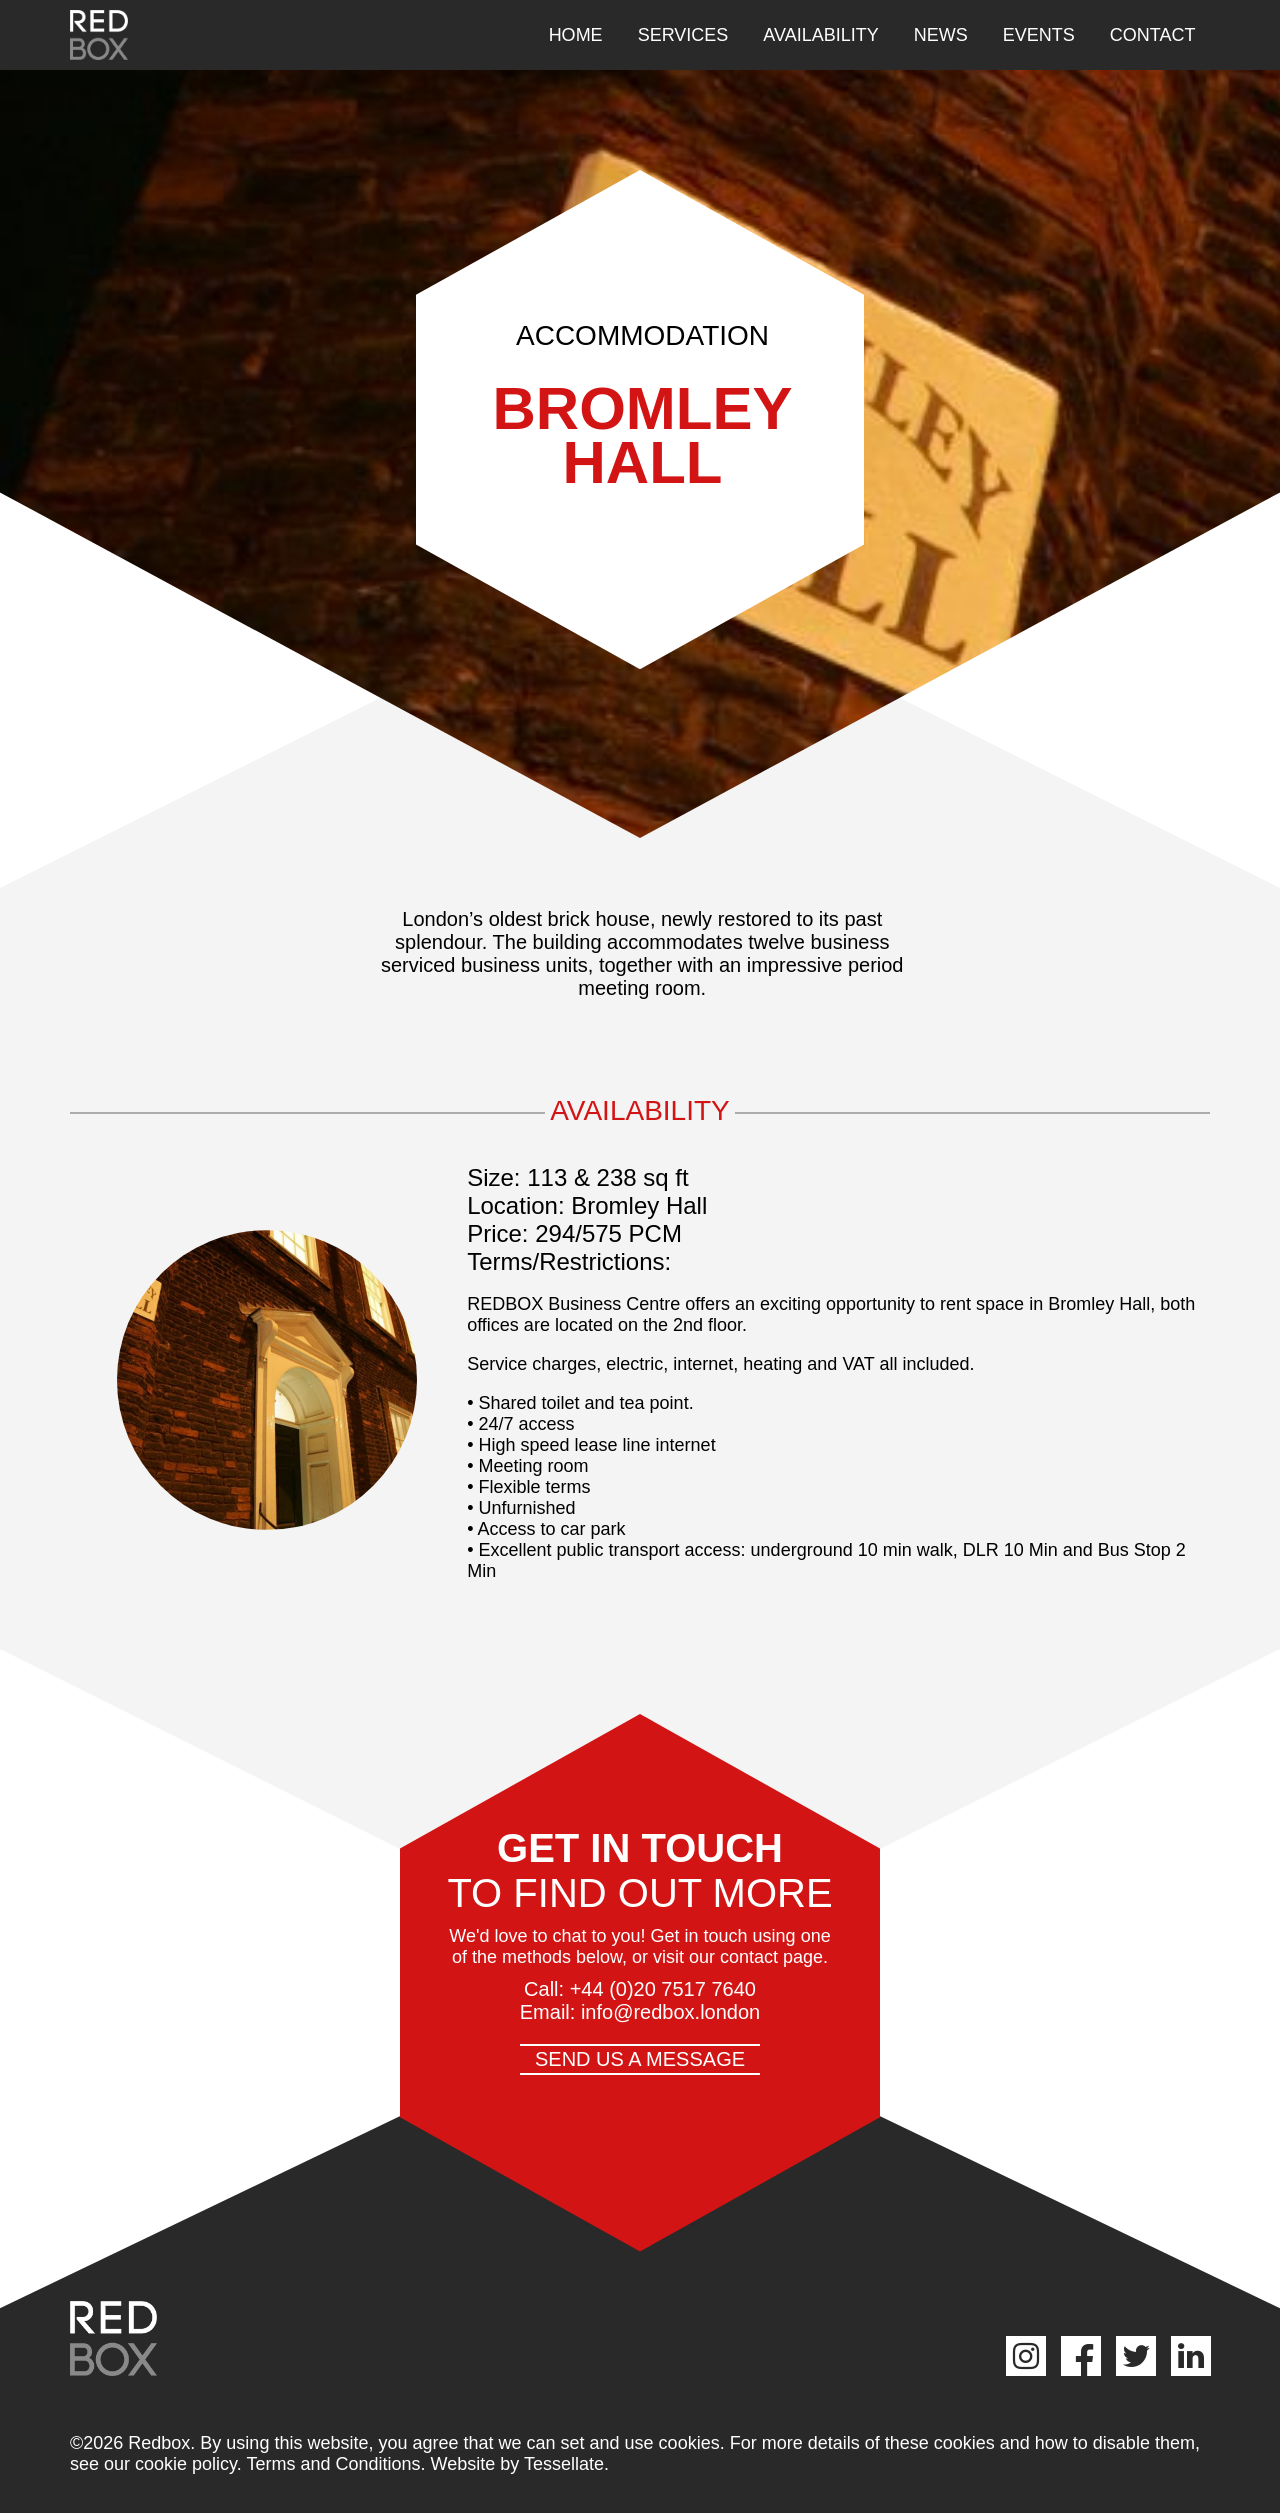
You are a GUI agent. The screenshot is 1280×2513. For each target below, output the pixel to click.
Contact (1153, 35)
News (941, 35)
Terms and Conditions (333, 2464)
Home (576, 35)
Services (683, 35)
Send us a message (640, 2059)
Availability (820, 35)
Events (1039, 35)
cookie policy (186, 2464)
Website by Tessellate (517, 2464)
